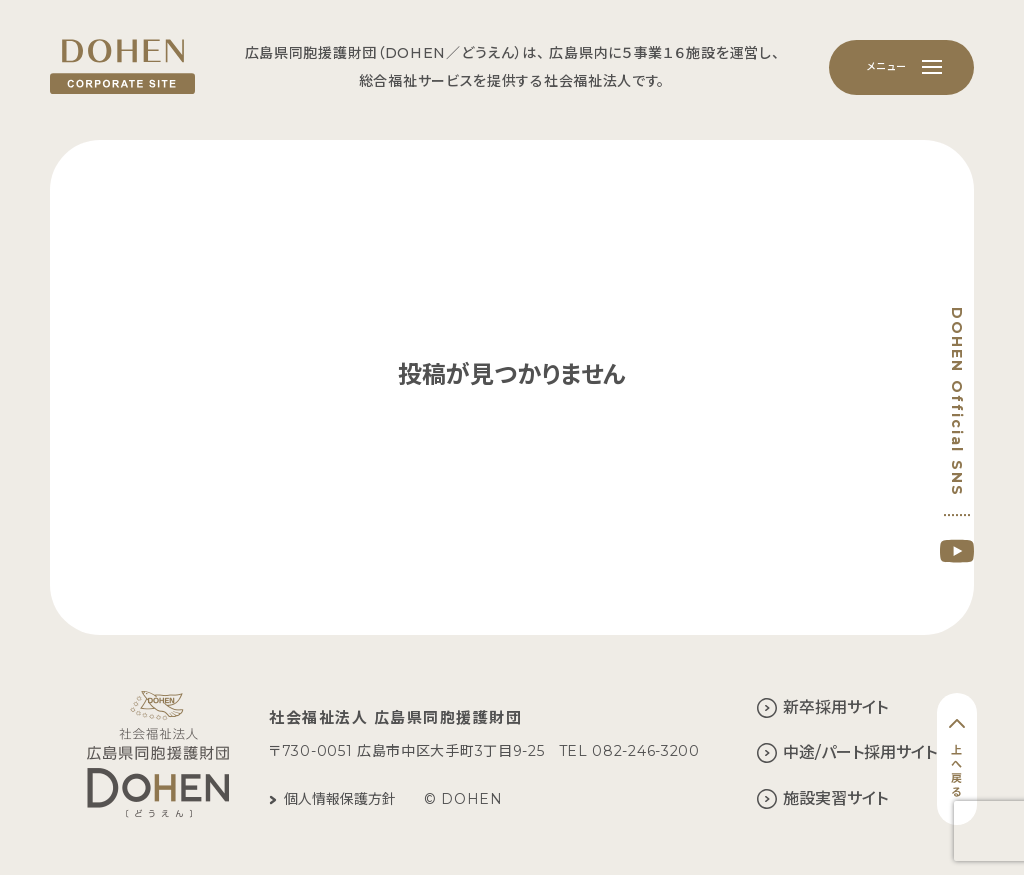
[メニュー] (901, 67)
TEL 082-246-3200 (629, 751)
